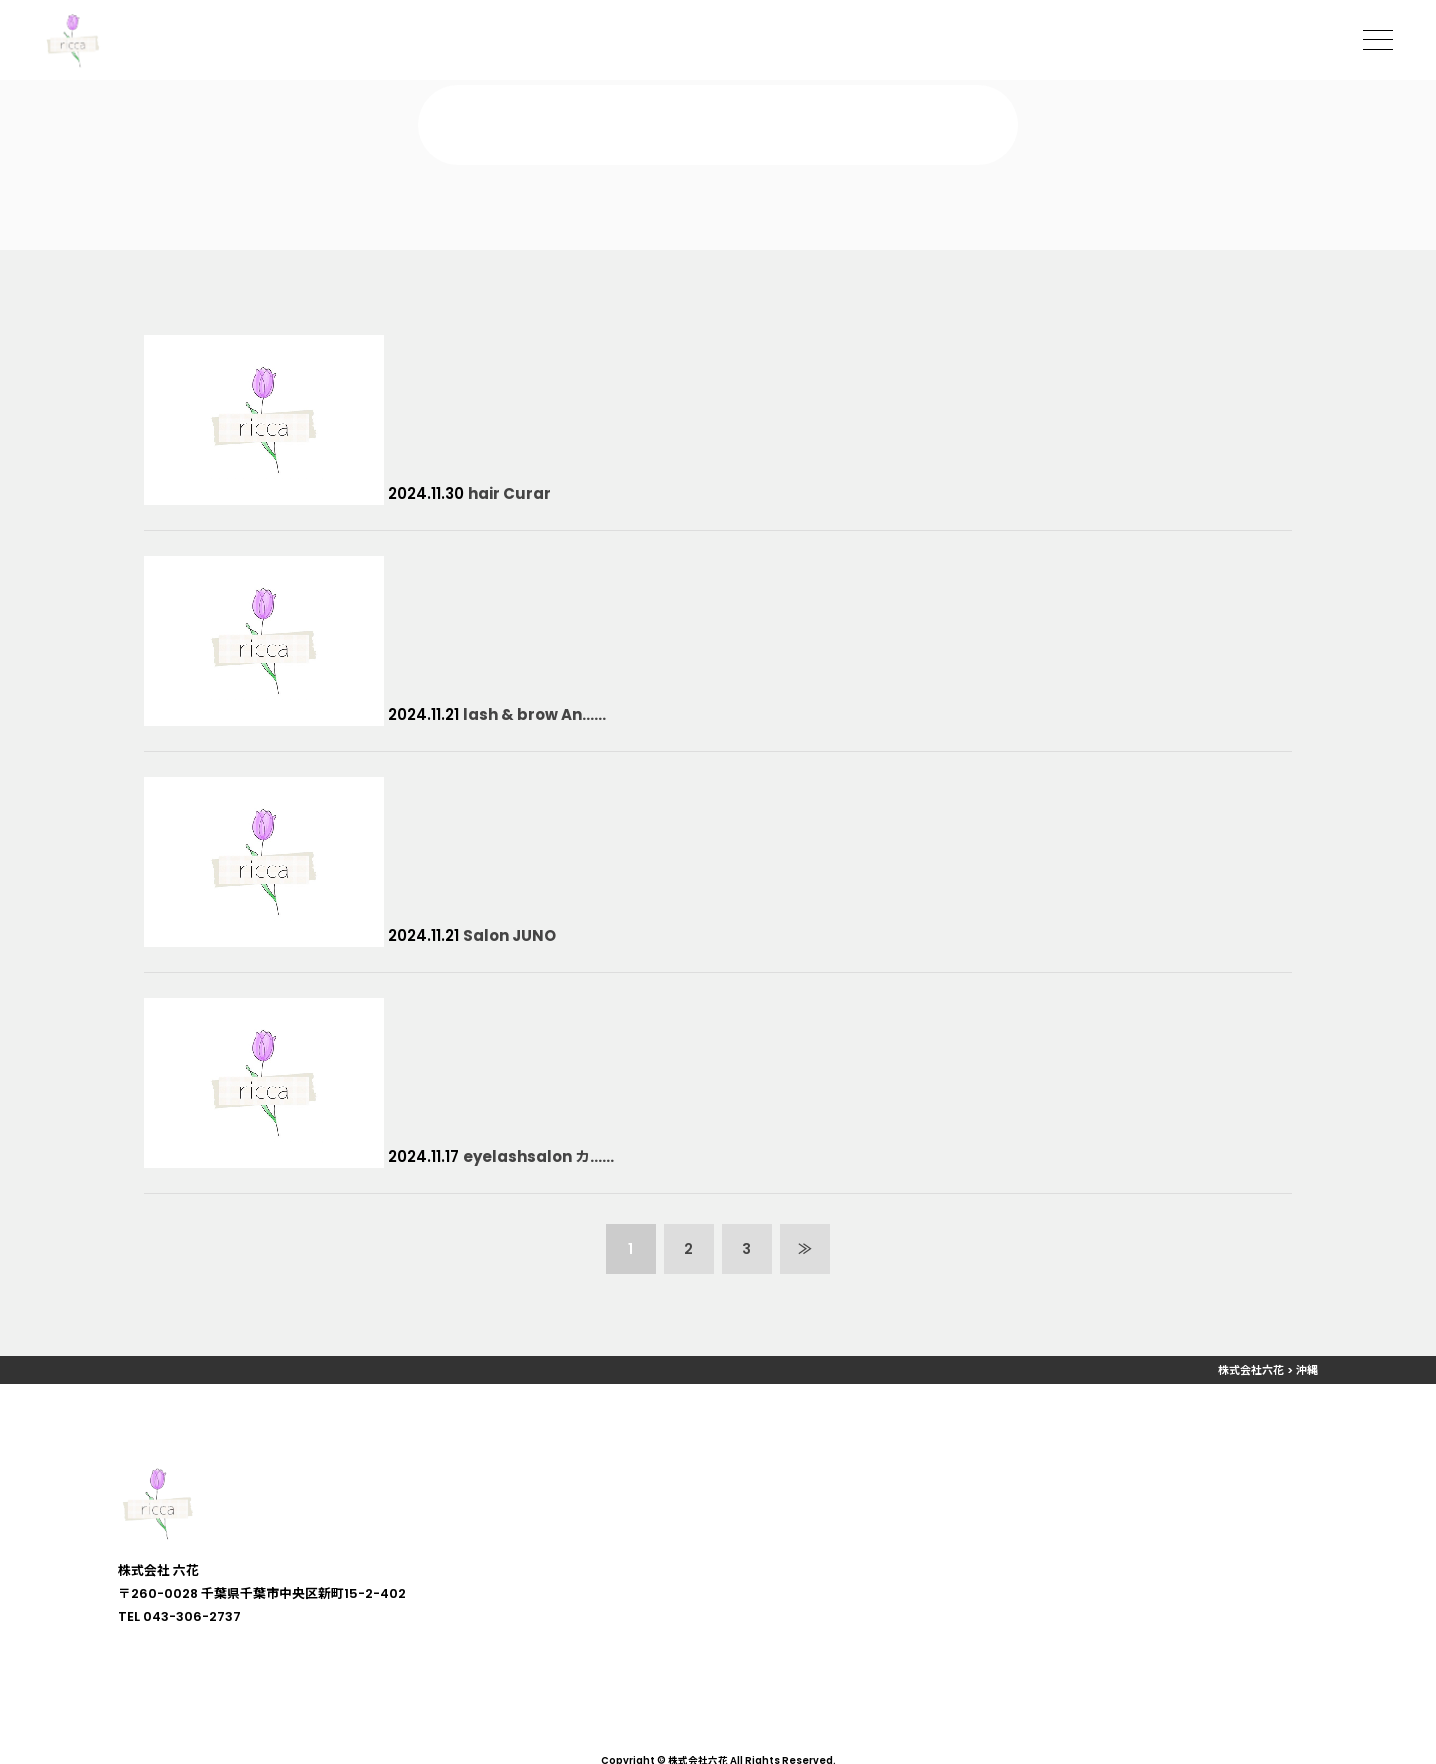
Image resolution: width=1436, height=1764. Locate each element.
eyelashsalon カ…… (538, 1156)
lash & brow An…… (534, 714)
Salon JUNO (509, 935)
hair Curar (509, 493)
